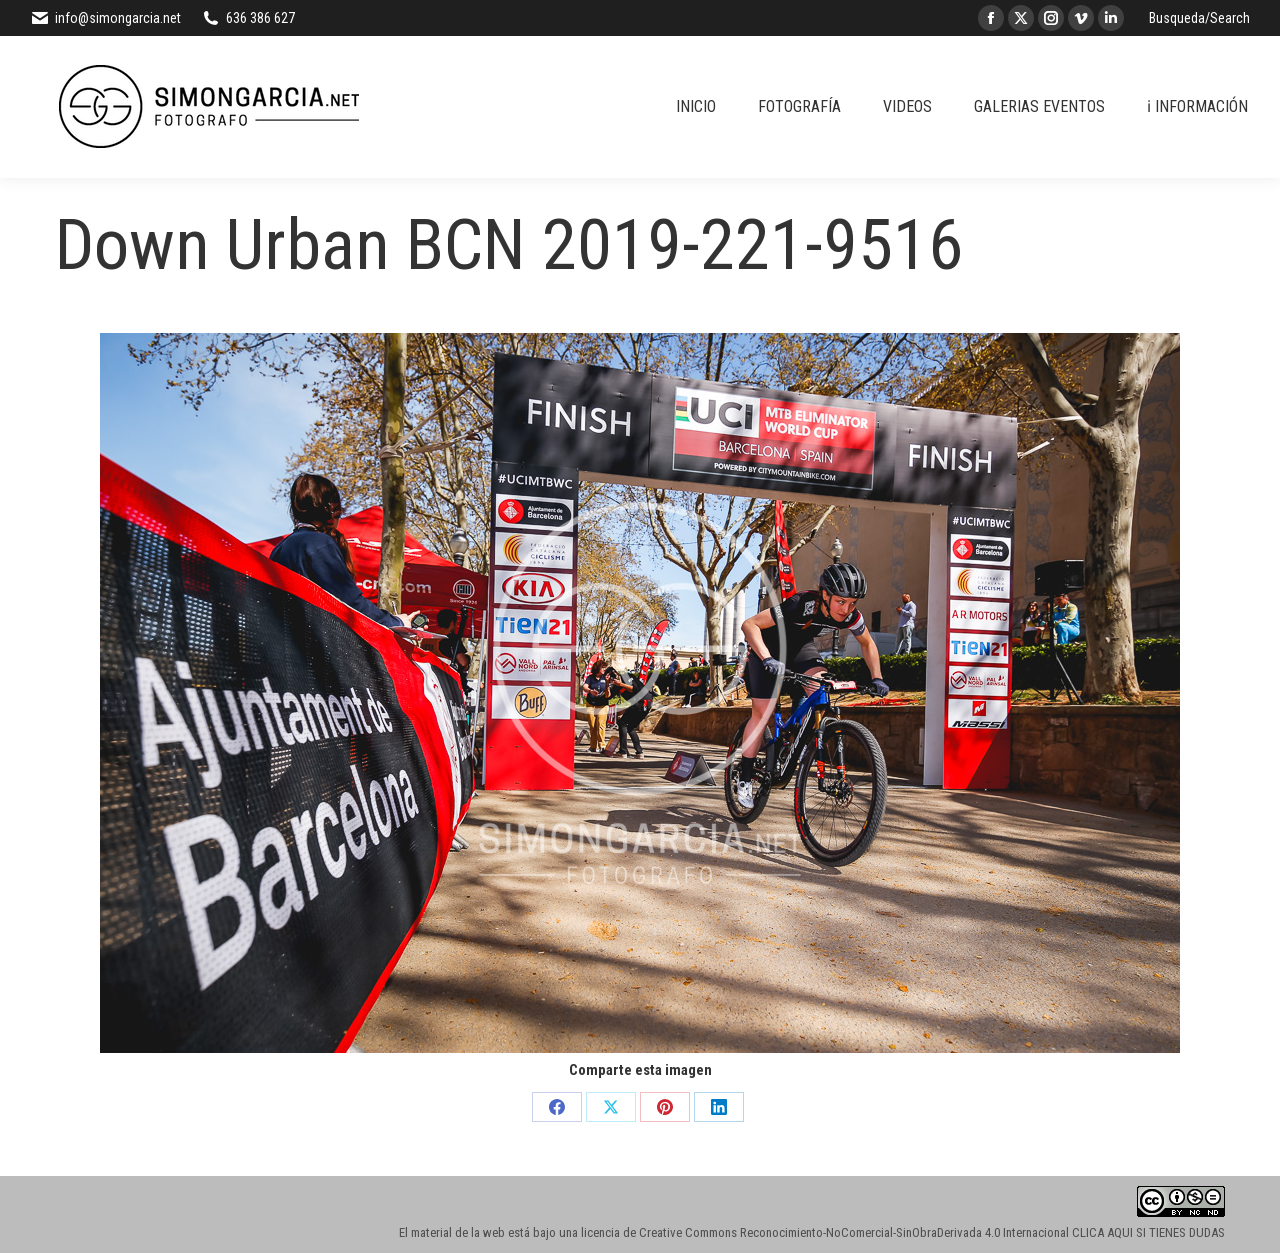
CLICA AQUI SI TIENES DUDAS (1148, 1232)
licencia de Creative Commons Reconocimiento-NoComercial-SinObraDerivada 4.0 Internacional (825, 1232)
